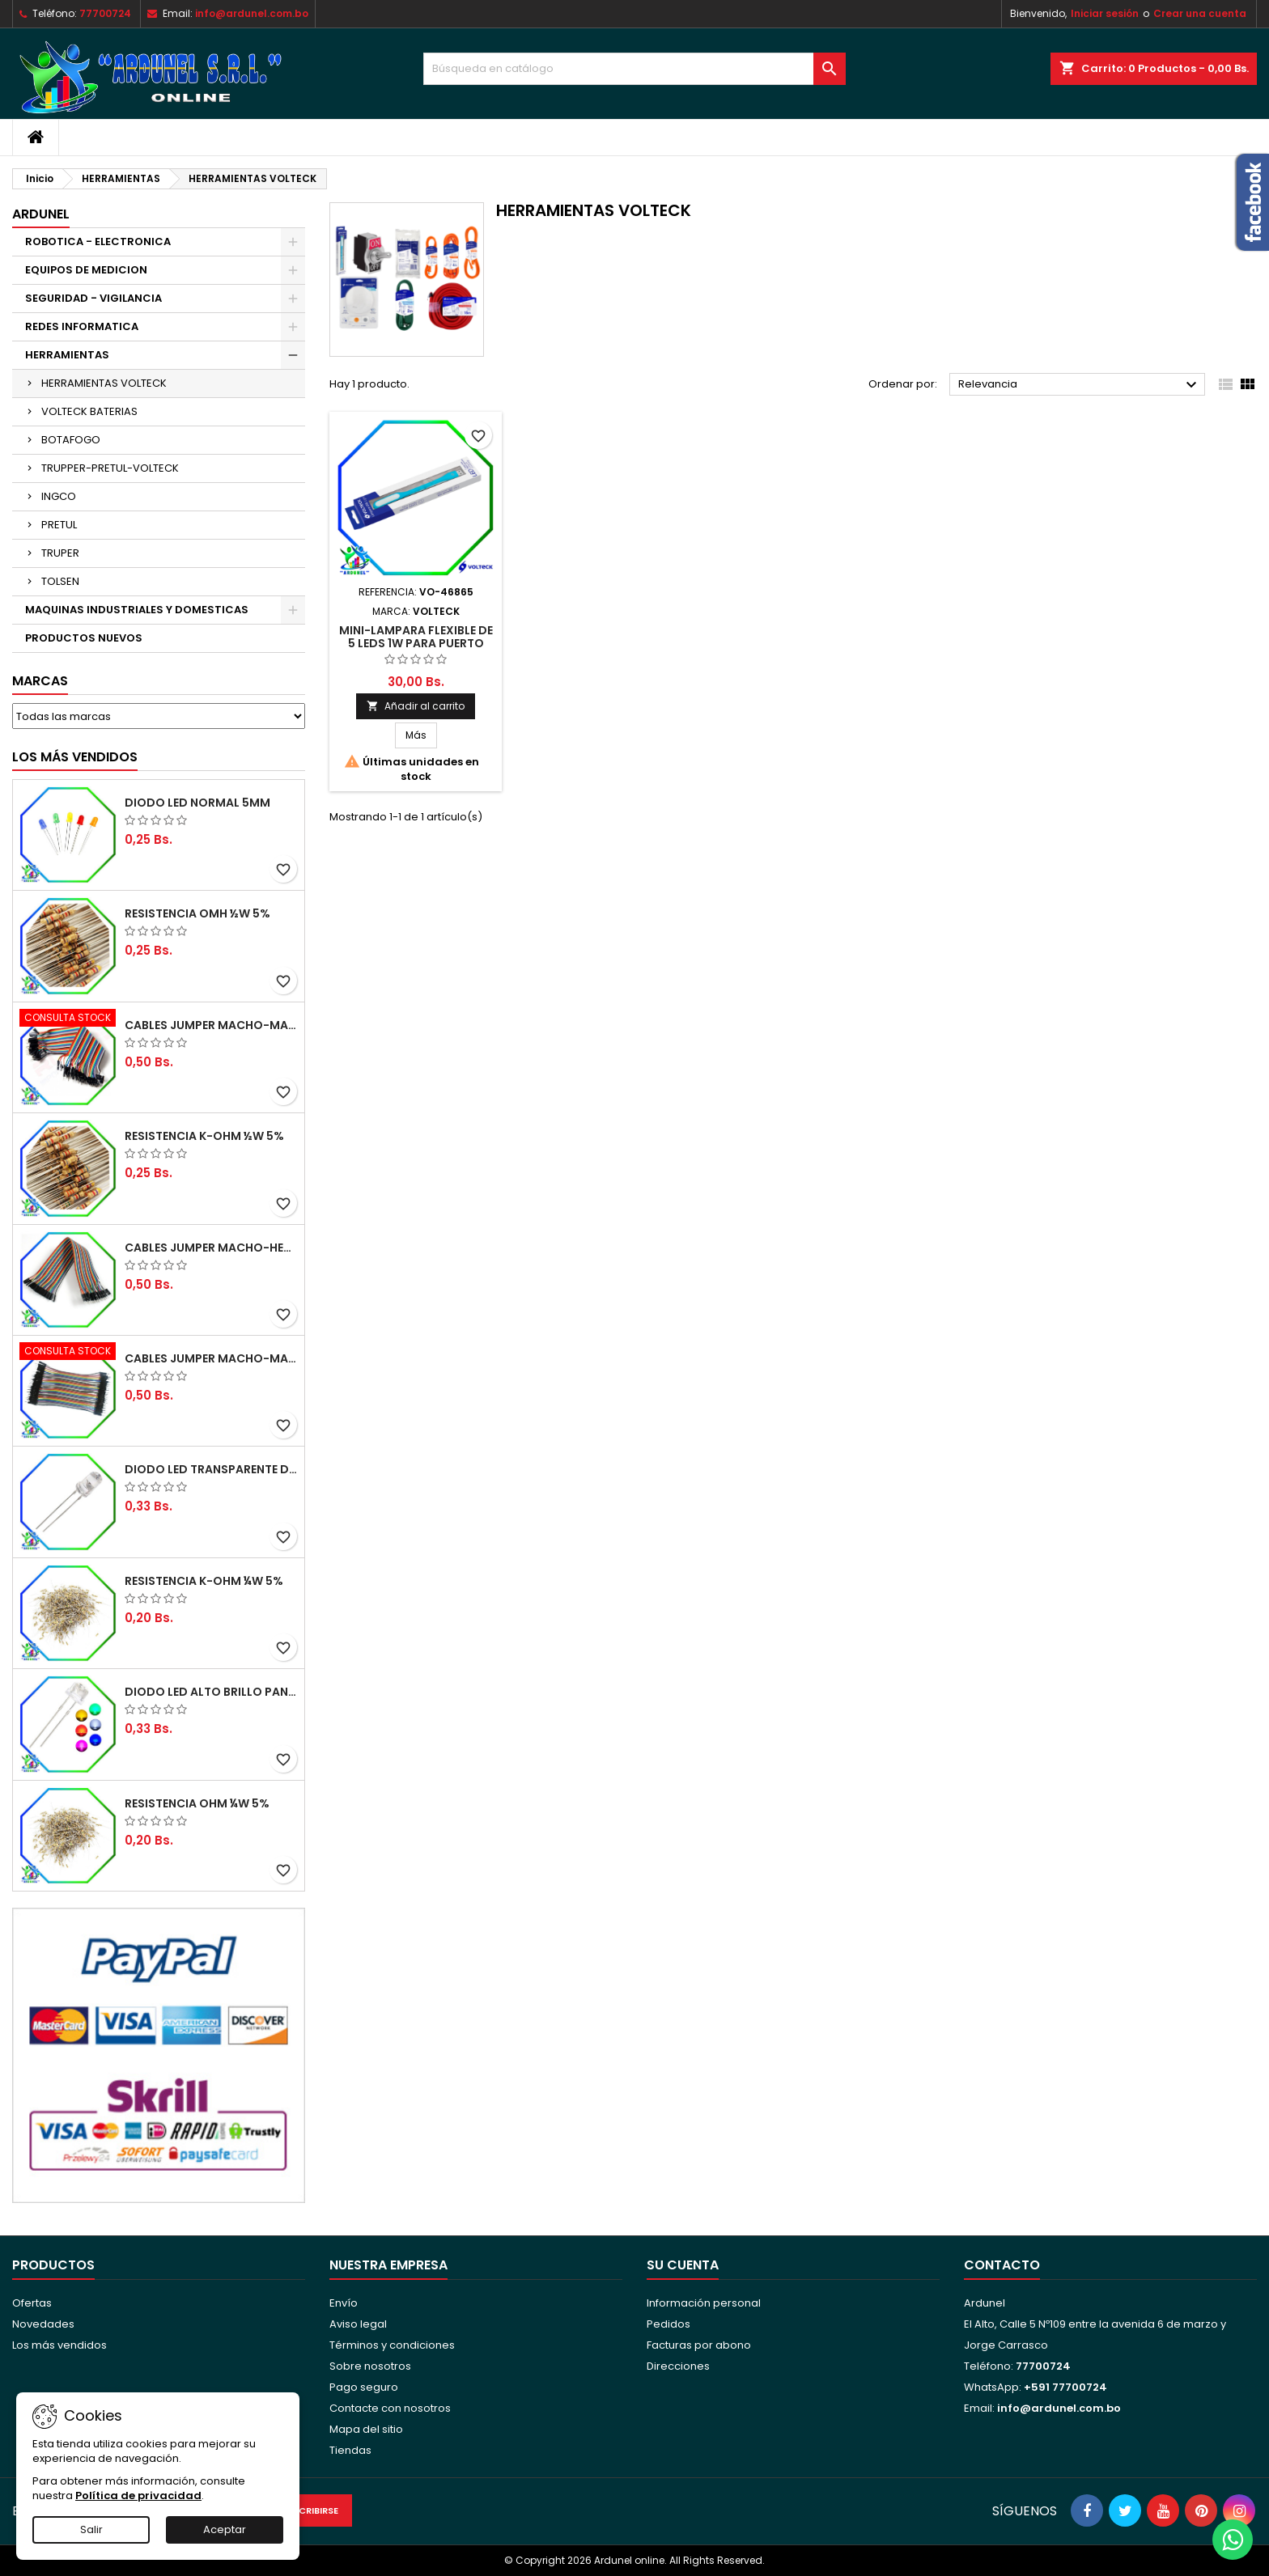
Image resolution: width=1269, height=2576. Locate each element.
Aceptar (224, 2529)
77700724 (105, 13)
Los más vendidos (75, 757)
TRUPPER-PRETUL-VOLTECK (110, 468)
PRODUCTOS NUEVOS (83, 638)
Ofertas (32, 2303)
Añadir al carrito (416, 706)
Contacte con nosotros (390, 2408)
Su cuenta (683, 2265)
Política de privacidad (138, 2495)
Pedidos (668, 2324)
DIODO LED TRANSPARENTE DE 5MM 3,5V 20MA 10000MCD (211, 1469)
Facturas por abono (699, 2345)
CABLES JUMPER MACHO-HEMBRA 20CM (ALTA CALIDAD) (211, 1247)
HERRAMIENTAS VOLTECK (104, 383)
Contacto (1002, 2265)
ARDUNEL (41, 214)
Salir (91, 2529)
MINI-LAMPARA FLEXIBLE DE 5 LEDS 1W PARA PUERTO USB (416, 643)
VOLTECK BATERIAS (89, 411)
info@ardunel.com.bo (251, 13)
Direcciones (678, 2366)
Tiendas (350, 2450)
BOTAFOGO (70, 439)
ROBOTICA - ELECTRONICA (98, 241)
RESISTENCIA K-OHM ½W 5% (204, 1135)
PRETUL (59, 524)
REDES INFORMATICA (81, 326)
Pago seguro (363, 2387)
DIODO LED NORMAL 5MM (197, 802)
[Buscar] (635, 69)
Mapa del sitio (366, 2429)
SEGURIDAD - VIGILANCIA (93, 298)
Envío (343, 2303)
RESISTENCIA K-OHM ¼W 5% (204, 1580)
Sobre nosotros (370, 2366)
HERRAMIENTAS (67, 354)
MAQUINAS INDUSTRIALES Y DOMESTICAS (136, 609)
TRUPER (60, 553)
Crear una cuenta (1199, 13)
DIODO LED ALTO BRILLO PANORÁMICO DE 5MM (211, 1691)
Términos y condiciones (392, 2345)
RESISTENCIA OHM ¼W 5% (197, 1803)
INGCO (58, 496)
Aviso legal (358, 2324)
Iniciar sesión (1105, 13)
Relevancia (1079, 385)
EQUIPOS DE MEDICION (86, 270)
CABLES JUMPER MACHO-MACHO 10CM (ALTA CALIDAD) (211, 1358)
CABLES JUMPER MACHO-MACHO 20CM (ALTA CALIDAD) (211, 1025)
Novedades (43, 2324)
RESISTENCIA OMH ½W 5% (197, 913)
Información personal (704, 2303)
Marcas (40, 681)
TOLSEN (60, 581)
